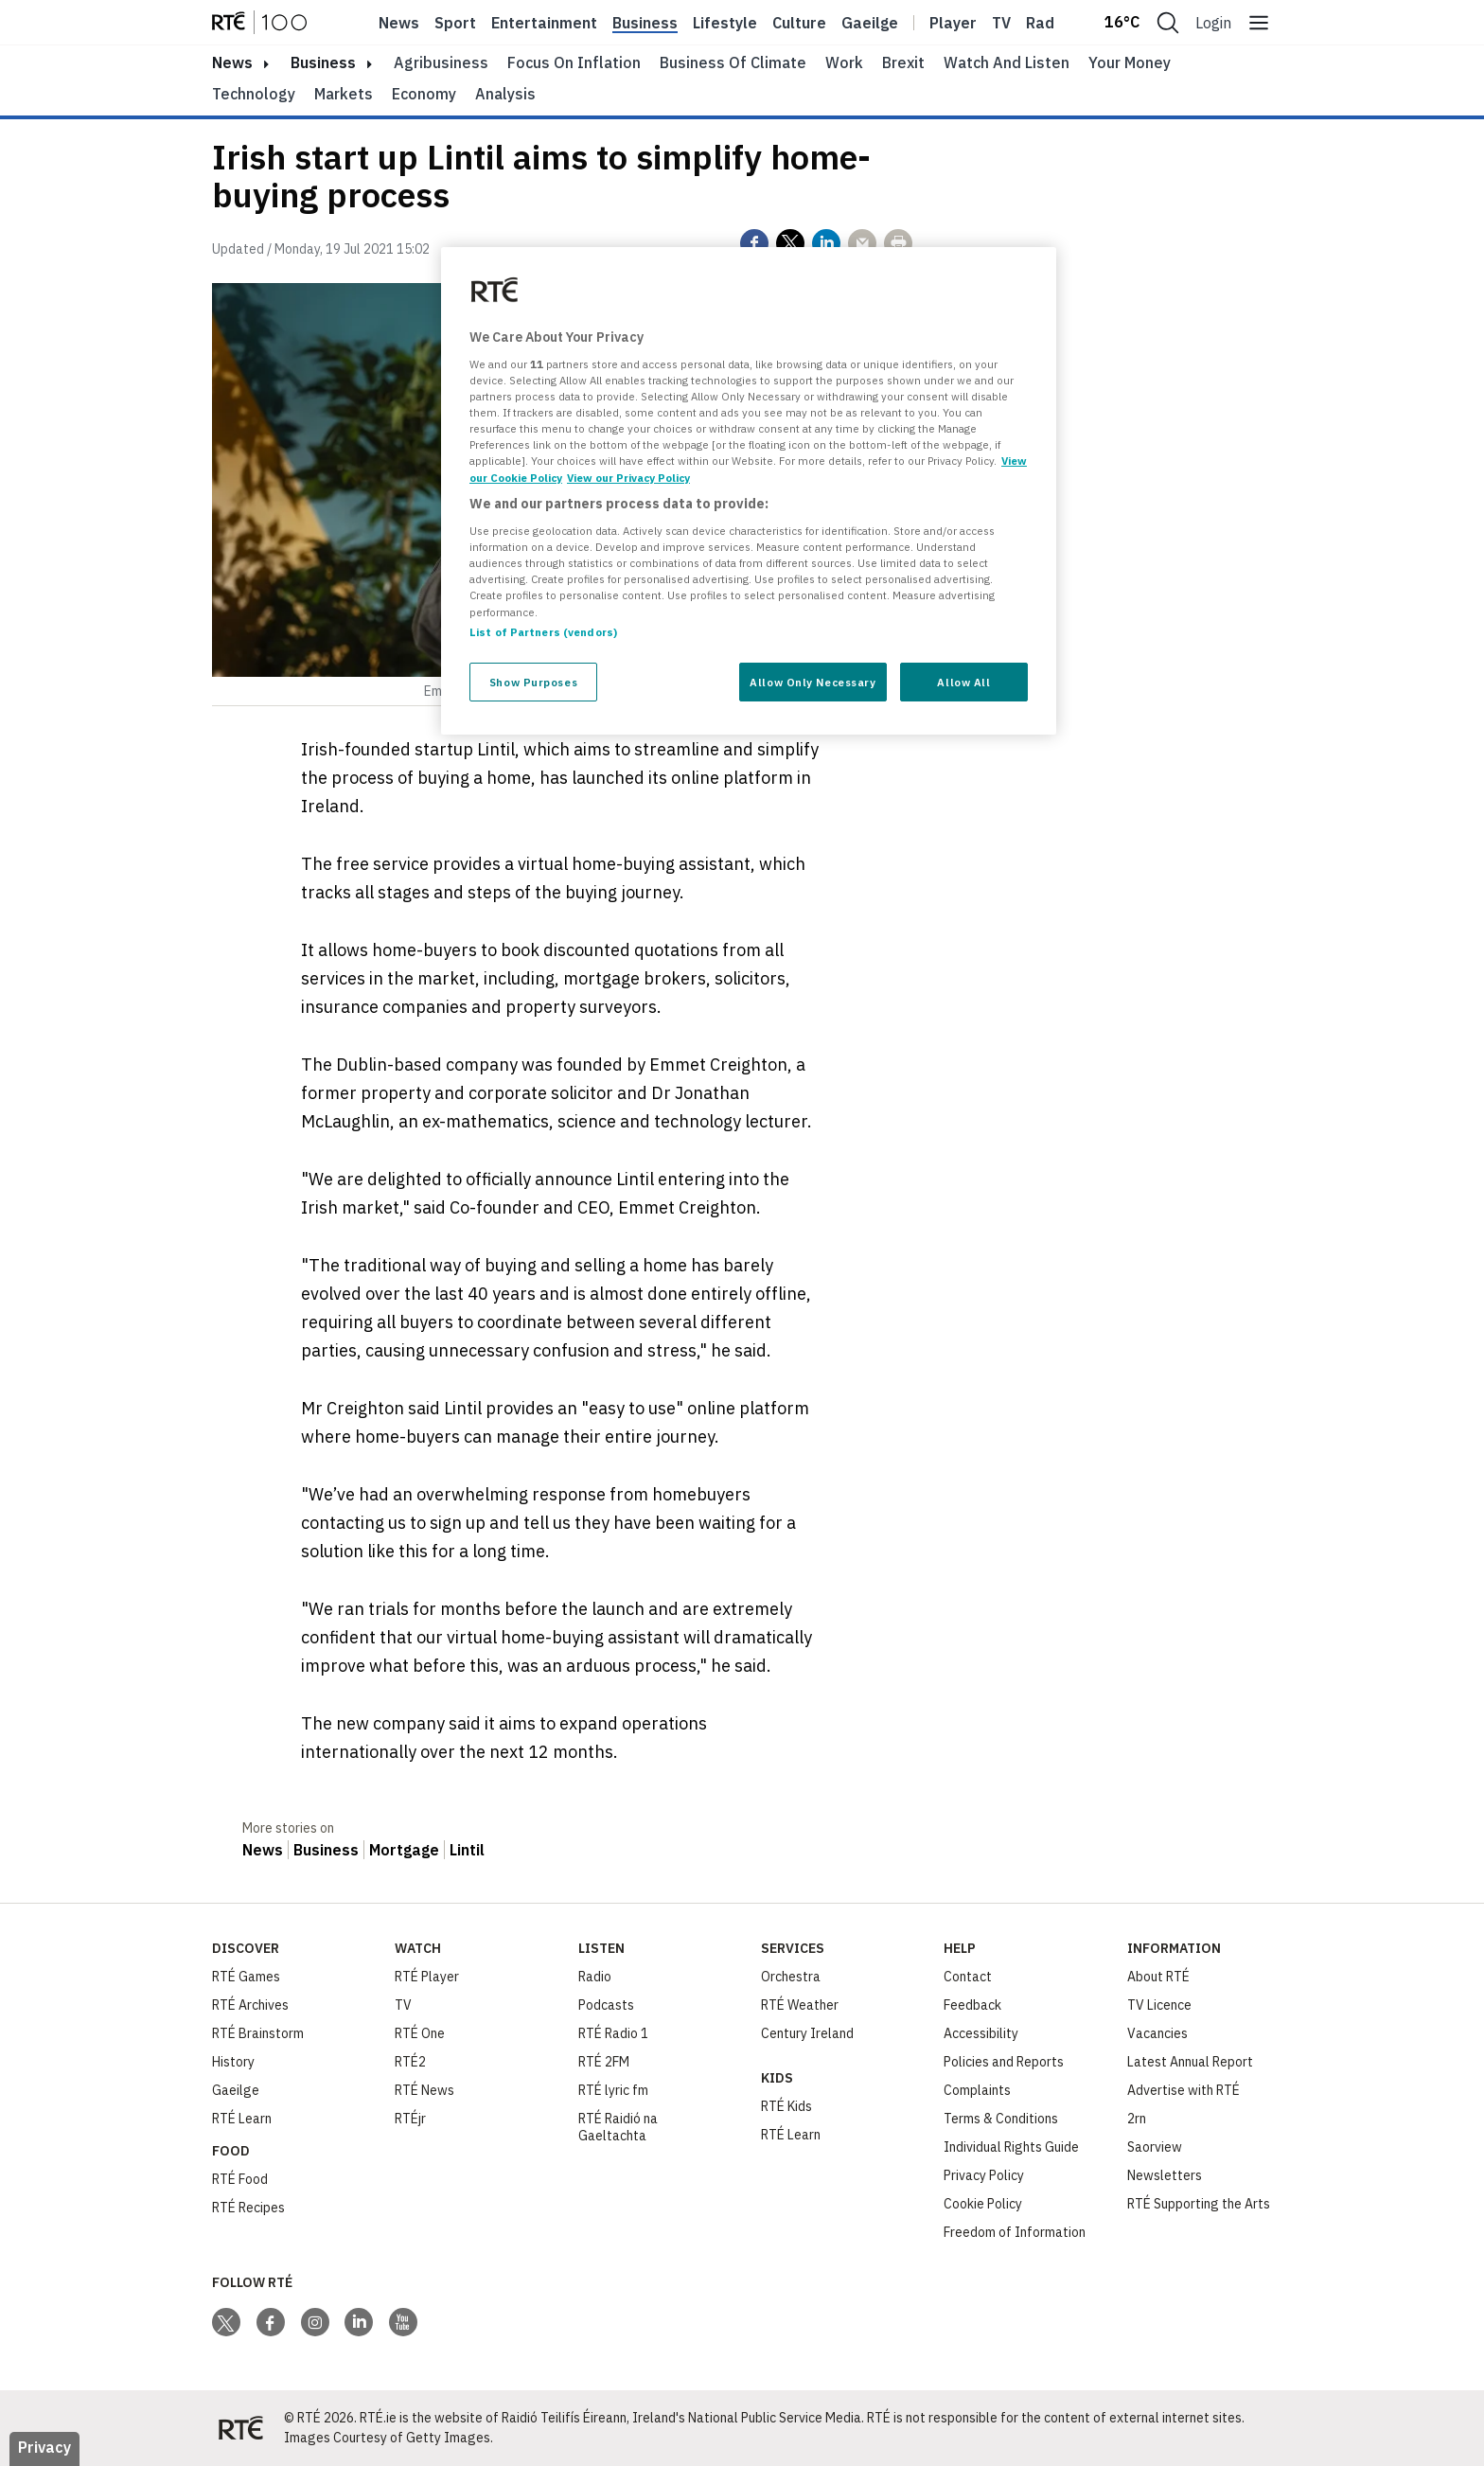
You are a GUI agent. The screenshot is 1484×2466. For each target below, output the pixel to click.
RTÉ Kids (786, 2106)
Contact (968, 1976)
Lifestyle (725, 22)
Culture (799, 22)
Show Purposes (533, 682)
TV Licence (1159, 2005)
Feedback (972, 2005)
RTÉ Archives (250, 2005)
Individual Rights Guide (1011, 2147)
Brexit (903, 62)
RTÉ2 (410, 2061)
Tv (1001, 22)
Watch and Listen (1006, 62)
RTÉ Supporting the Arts (1198, 2203)
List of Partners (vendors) (543, 632)
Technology (253, 93)
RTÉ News (424, 2090)
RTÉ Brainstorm (258, 2033)
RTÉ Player (427, 1976)
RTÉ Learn (242, 2118)
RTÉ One (420, 2033)
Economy (424, 93)
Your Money (1129, 62)
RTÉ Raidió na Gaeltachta (618, 2127)
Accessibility (981, 2033)
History (233, 2061)
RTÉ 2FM (603, 2061)
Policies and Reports (1004, 2061)
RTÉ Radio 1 (613, 2033)
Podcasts (606, 2005)
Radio (1047, 22)
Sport (455, 22)
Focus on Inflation (574, 62)
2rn (1136, 2118)
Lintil (467, 1849)
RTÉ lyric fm (613, 2090)
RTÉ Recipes (248, 2207)
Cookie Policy (983, 2203)
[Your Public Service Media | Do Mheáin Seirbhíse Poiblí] (240, 2428)
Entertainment (544, 22)
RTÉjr (410, 2118)
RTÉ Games (246, 1976)
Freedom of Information (1015, 2232)
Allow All (963, 682)
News (399, 22)
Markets (343, 93)
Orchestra (791, 1976)
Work (844, 62)
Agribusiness (441, 62)
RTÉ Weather (800, 2005)
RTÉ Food (240, 2179)
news (232, 62)
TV (403, 2005)
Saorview (1154, 2147)
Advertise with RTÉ (1183, 2090)
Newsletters (1164, 2175)
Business (645, 22)
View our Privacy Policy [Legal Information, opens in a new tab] (628, 477)
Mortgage (404, 1849)
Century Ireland (807, 2033)
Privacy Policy (984, 2175)
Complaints (977, 2090)
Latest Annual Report (1190, 2061)
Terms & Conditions (1001, 2118)
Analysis (505, 93)
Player (953, 22)
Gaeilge (869, 22)
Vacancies (1157, 2033)
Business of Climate (733, 62)
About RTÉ (1158, 1976)
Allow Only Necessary (812, 682)
